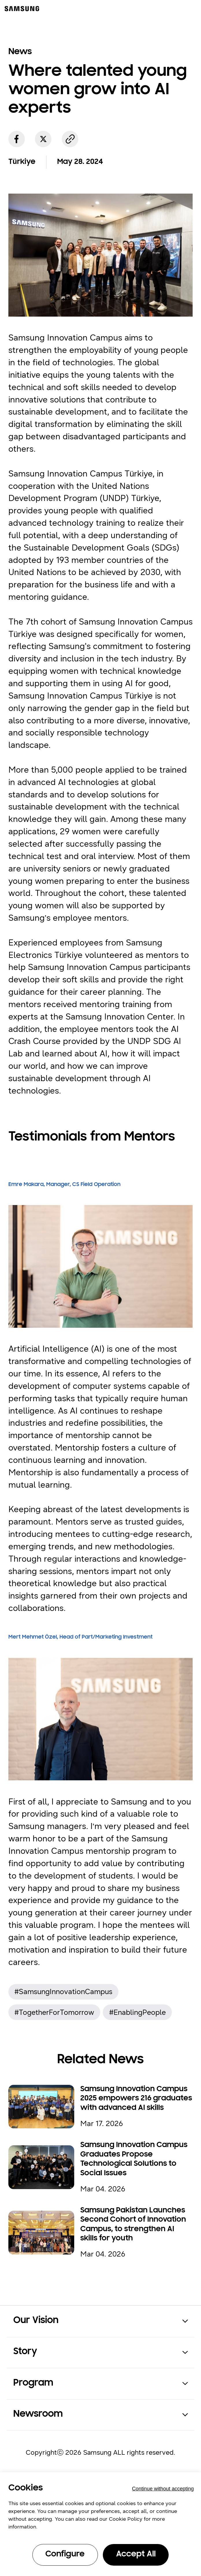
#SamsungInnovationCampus (63, 1991)
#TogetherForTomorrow (54, 2012)
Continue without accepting (163, 2489)
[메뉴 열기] (190, 8)
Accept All (136, 2554)
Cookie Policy (125, 2519)
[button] (100, 2321)
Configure (65, 2554)
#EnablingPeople (137, 2012)
